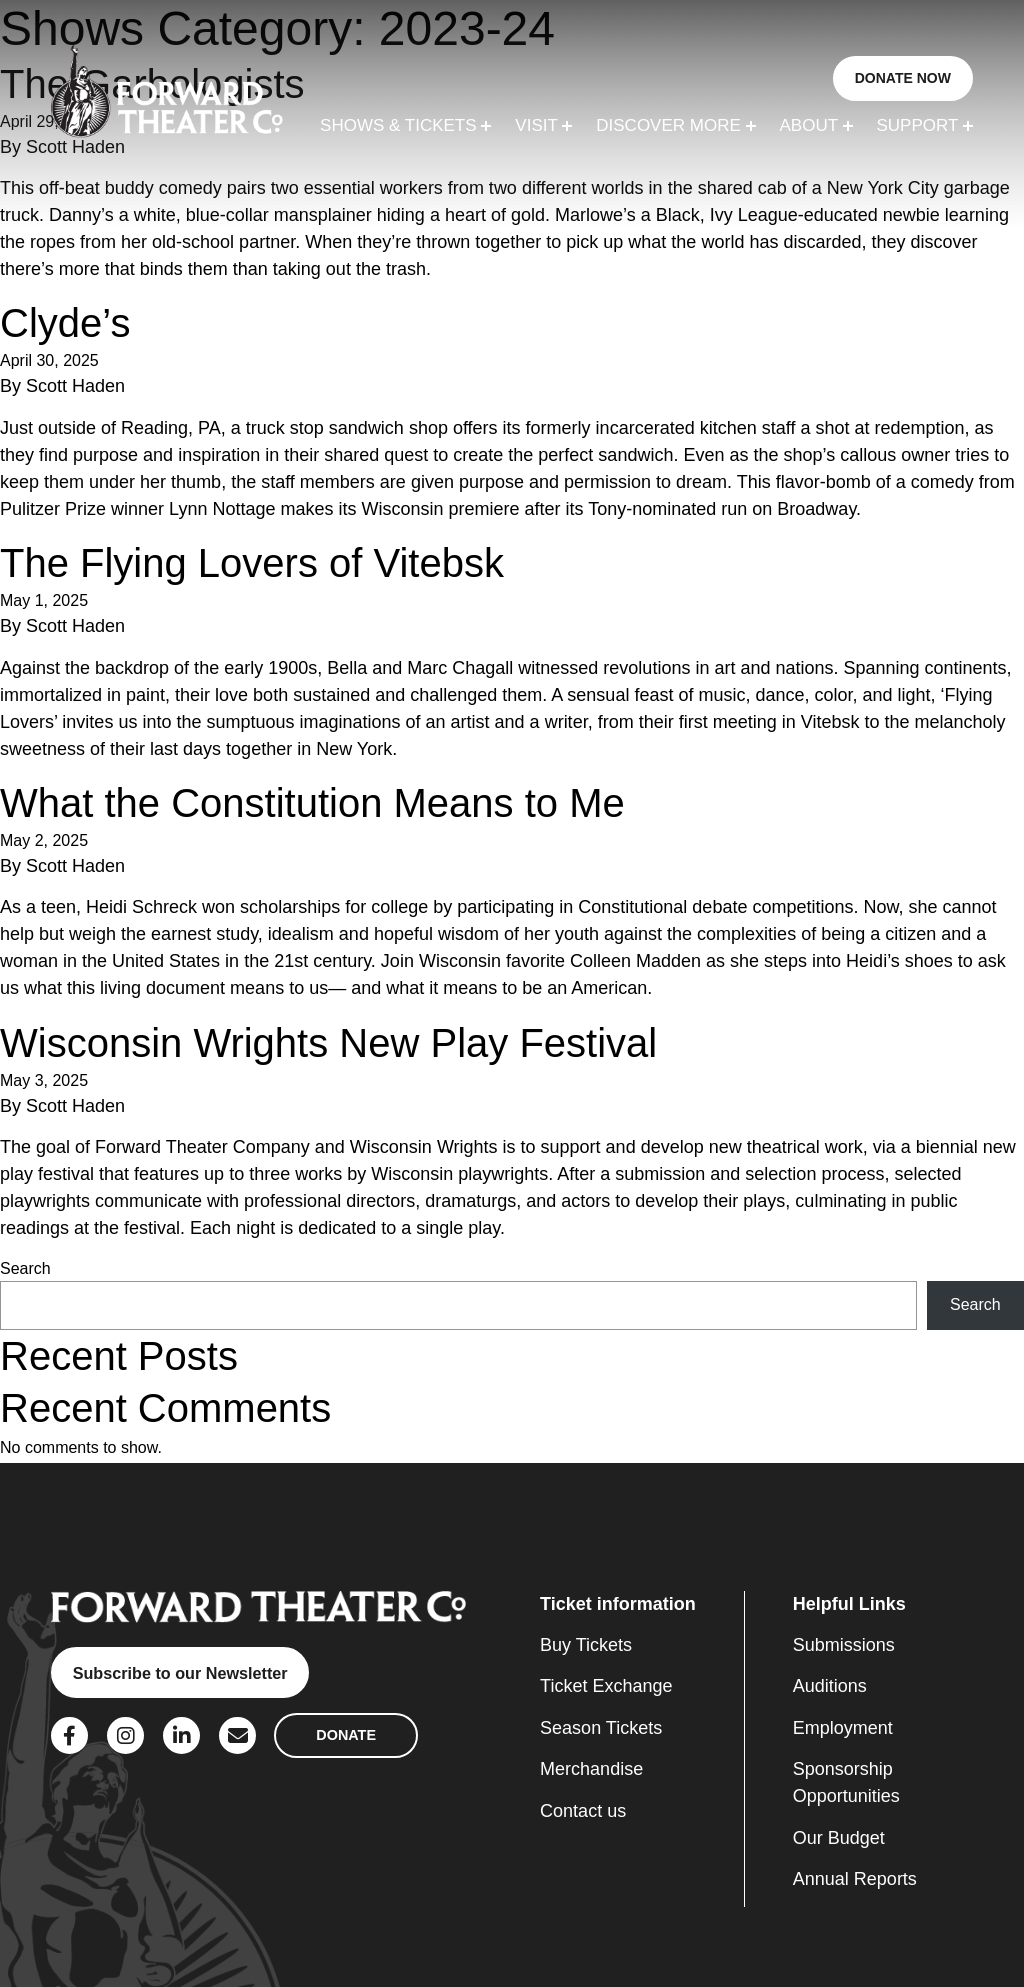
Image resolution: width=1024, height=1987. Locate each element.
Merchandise (591, 1769)
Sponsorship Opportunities (846, 1782)
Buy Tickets (586, 1645)
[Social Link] (69, 1735)
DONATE (346, 1735)
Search (25, 1268)
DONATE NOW (903, 78)
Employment (843, 1728)
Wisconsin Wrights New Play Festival (328, 1043)
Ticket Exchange (606, 1686)
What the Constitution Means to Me (312, 803)
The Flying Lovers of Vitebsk (252, 563)
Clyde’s (65, 323)
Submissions (844, 1645)
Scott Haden (75, 386)
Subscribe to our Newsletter (180, 1673)
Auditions (830, 1686)
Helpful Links (849, 1604)
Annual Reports (855, 1879)
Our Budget (839, 1838)
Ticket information (618, 1604)
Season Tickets (601, 1728)
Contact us (583, 1811)
